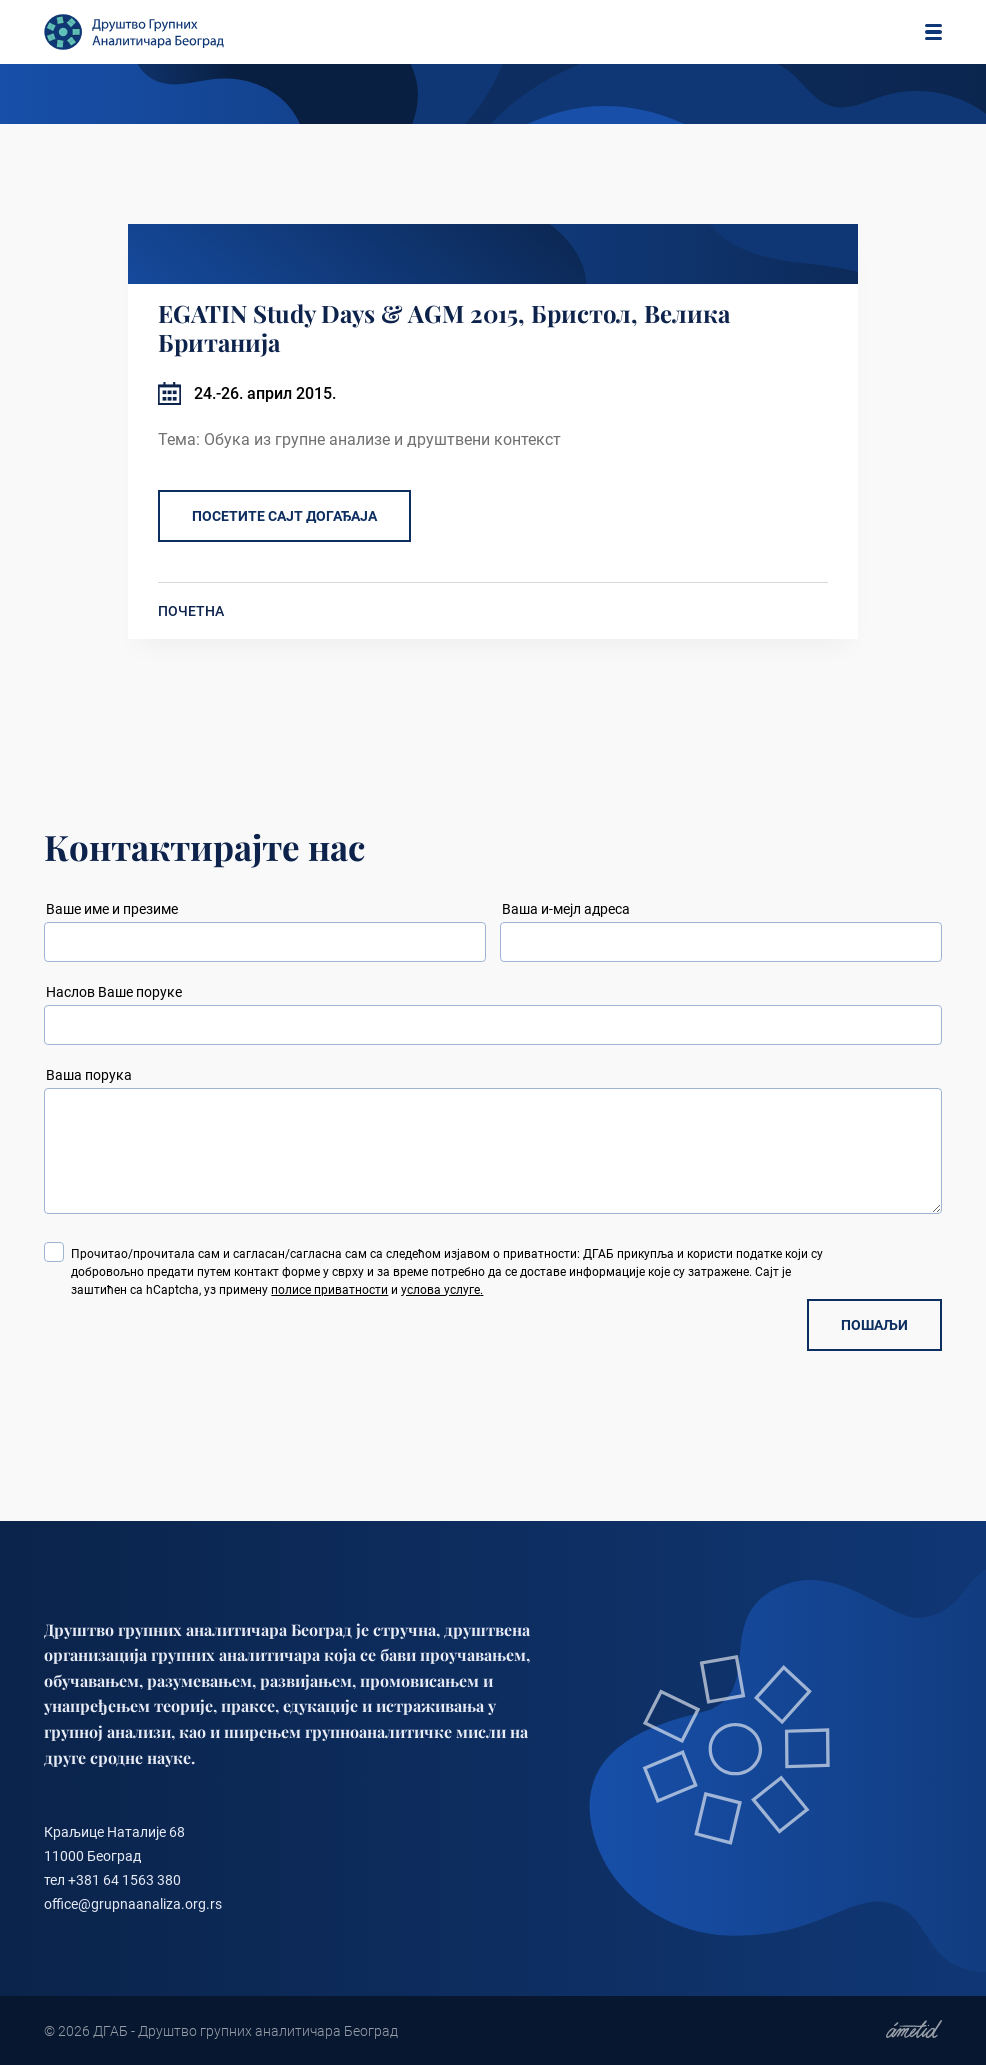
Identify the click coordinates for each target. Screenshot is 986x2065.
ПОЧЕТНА (191, 611)
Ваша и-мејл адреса (566, 909)
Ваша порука (89, 1075)
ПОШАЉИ (874, 1325)
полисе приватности (329, 1290)
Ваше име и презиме (112, 909)
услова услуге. (442, 1290)
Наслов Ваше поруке (114, 992)
